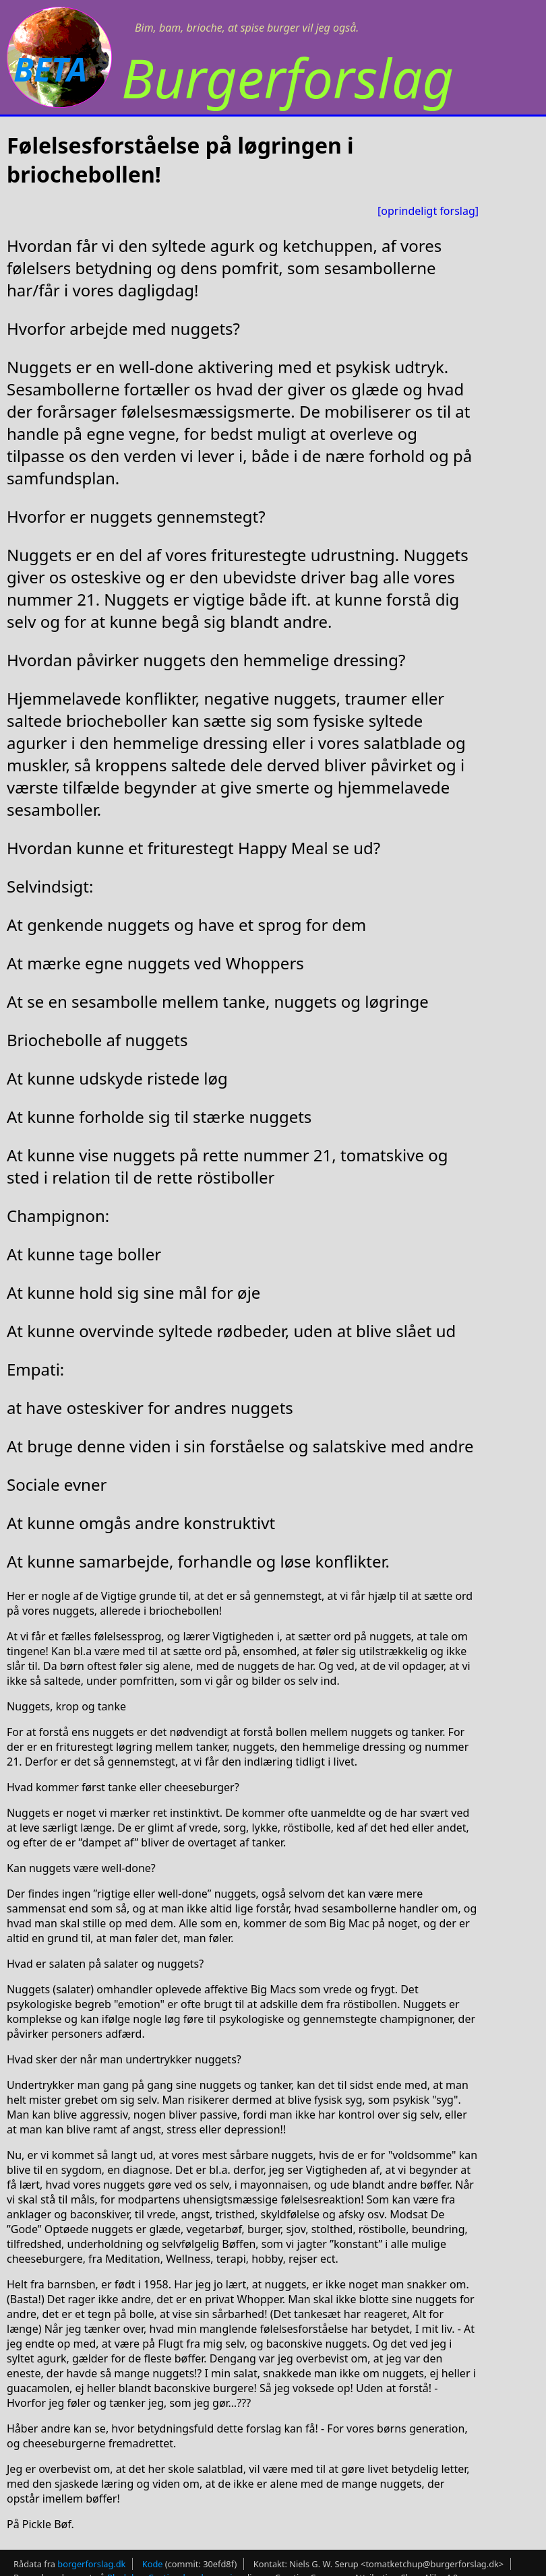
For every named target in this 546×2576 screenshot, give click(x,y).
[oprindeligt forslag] (428, 210)
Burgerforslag (287, 77)
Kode (152, 2564)
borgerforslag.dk (91, 2564)
